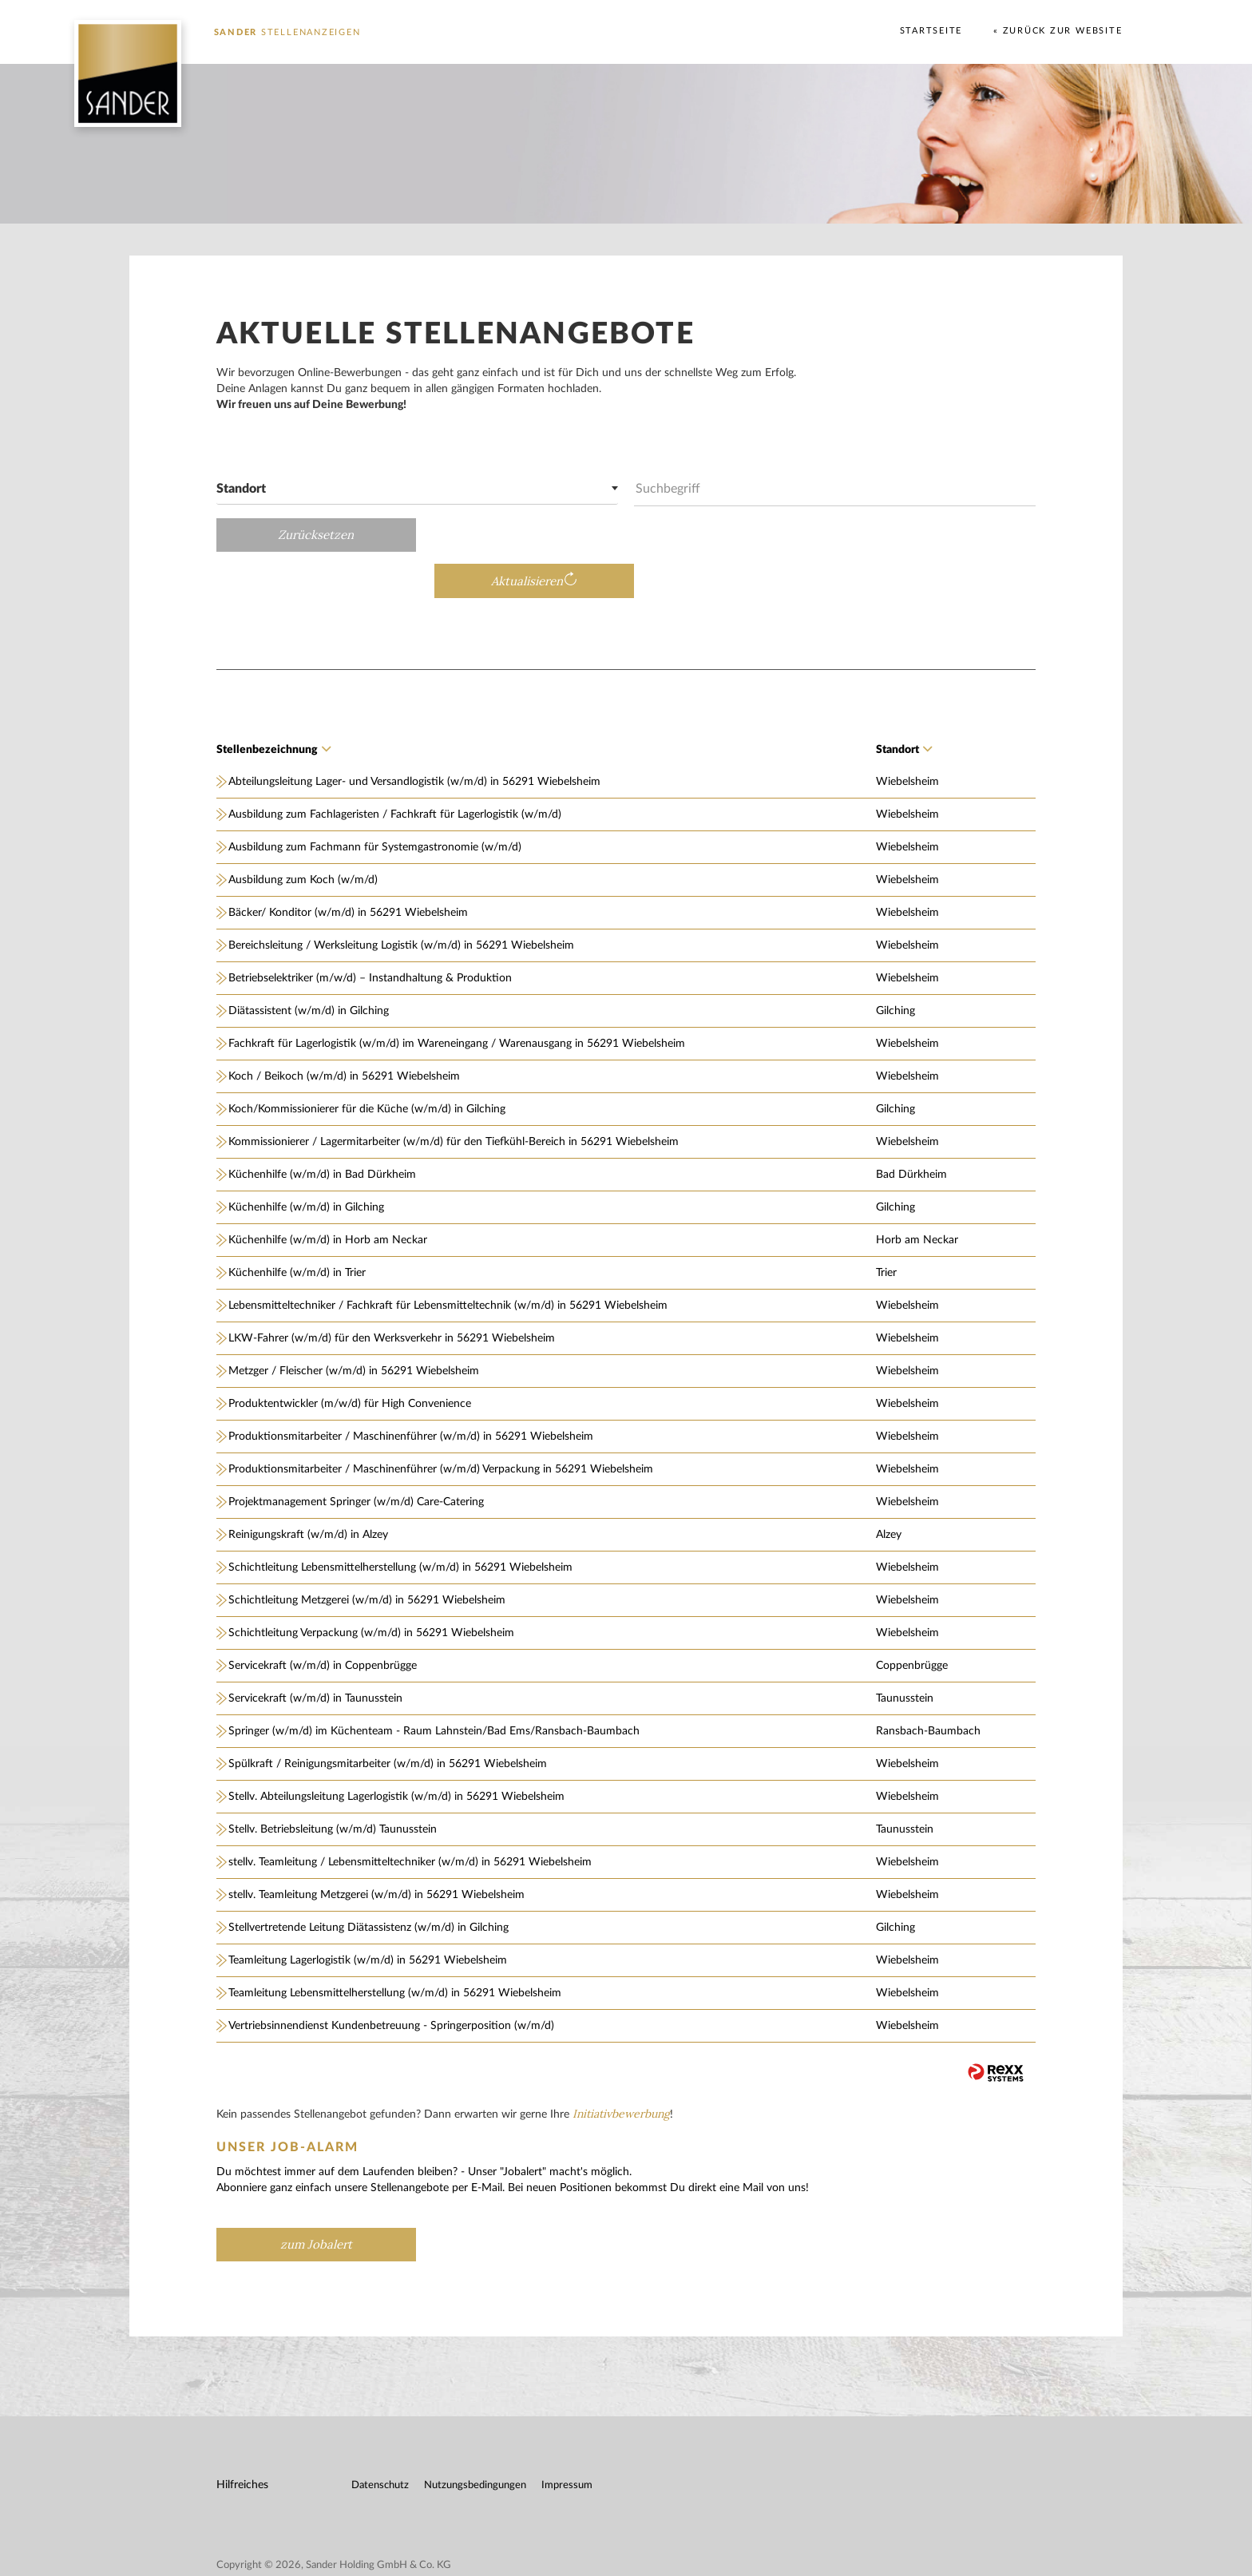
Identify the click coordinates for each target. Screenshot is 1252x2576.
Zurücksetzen (317, 534)
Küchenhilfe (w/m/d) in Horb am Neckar (328, 1194)
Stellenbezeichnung (274, 704)
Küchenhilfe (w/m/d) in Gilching (307, 1161)
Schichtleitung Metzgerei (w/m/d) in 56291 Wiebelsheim (367, 1554)
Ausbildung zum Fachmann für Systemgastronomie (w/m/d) (375, 801)
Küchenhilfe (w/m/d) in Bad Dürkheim (323, 1129)
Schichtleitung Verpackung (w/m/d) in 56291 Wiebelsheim (372, 1587)
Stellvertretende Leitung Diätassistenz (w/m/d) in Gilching (369, 1882)
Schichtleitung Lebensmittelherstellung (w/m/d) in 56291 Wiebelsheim (401, 1522)
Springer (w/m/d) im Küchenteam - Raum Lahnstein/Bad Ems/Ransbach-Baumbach (434, 1685)
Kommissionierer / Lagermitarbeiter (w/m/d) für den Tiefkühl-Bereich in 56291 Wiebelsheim (454, 1096)
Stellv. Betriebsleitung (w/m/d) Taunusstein (333, 1783)
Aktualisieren (929, 535)
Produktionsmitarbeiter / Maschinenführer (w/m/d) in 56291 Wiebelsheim (411, 1391)
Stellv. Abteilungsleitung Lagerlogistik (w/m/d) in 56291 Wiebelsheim (397, 1751)
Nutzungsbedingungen (476, 2440)
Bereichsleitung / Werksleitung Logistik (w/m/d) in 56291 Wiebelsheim (402, 900)
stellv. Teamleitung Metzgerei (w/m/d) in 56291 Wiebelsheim (377, 1849)
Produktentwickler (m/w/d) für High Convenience (350, 1358)
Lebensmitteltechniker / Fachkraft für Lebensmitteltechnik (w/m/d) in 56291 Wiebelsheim (448, 1260)
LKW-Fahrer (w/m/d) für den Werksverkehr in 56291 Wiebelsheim (392, 1292)
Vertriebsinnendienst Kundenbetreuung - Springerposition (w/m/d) (392, 1980)
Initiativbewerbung (622, 2068)
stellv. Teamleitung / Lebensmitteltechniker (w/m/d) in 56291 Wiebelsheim (410, 1816)
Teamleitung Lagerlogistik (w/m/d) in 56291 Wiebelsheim (368, 1914)
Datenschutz (381, 2440)
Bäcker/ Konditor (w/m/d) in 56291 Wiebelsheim (349, 867)
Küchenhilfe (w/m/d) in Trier (297, 1227)
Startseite (929, 30)
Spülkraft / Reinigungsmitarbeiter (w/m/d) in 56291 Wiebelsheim (388, 1718)
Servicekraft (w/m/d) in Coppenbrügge (323, 1620)
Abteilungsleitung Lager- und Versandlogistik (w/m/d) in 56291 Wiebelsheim (415, 736)
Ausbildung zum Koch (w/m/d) (303, 834)
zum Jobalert (317, 2198)
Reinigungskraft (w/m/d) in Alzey (309, 1489)
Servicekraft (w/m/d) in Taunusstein (316, 1653)
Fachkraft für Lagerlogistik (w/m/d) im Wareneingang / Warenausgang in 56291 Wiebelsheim (457, 998)
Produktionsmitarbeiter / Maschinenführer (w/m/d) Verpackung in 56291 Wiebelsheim (441, 1423)
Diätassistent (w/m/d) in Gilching (309, 965)
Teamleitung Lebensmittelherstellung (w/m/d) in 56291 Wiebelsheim (395, 1947)
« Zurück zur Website (1056, 30)
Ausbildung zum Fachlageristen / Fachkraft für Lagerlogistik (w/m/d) (395, 769)
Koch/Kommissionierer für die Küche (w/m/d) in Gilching (367, 1063)
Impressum (567, 2440)
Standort (903, 704)
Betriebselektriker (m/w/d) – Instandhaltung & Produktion (371, 932)
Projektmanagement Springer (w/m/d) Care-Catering (357, 1456)
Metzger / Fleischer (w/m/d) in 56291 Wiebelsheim (354, 1325)
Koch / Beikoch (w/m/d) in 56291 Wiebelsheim (345, 1030)
